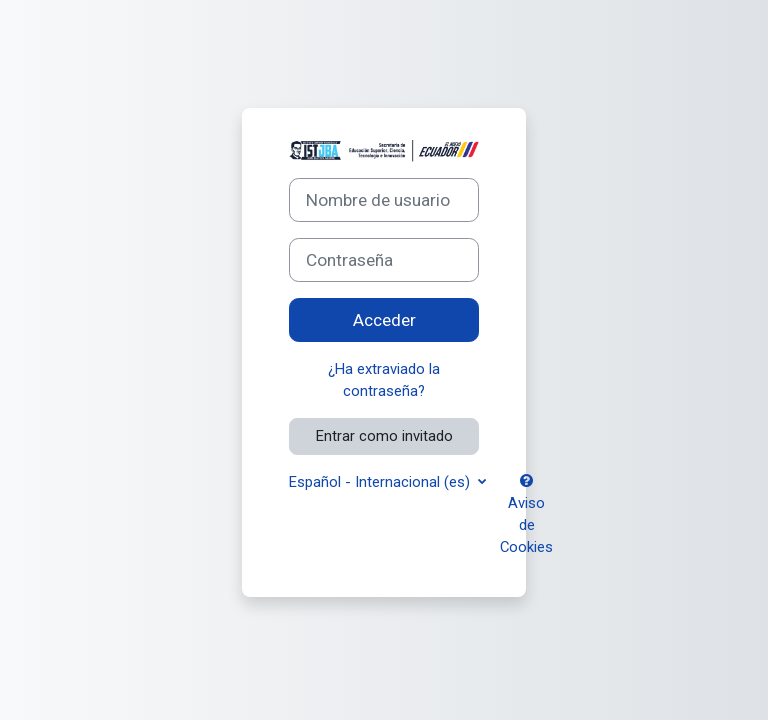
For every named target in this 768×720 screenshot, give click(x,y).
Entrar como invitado (384, 436)
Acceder (384, 320)
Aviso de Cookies (526, 515)
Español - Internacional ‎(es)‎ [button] (381, 482)
